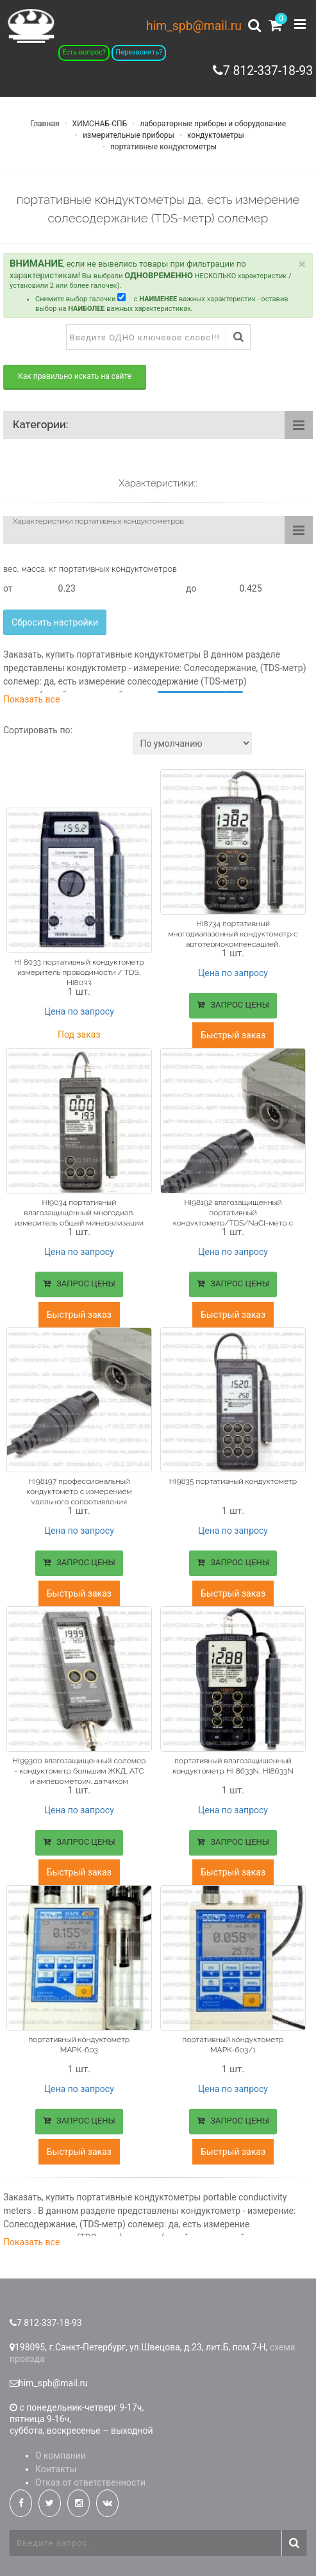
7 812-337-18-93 (266, 70)
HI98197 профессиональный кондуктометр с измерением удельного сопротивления (79, 1489)
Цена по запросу (79, 1010)
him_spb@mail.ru (192, 25)
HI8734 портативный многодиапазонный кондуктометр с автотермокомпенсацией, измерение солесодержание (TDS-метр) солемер (232, 944)
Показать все (31, 699)
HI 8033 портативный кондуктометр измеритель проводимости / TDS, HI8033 (79, 971)
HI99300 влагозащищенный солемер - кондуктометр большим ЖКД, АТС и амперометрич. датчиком (79, 1767)
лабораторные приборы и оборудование (212, 123)
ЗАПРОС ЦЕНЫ (233, 1005)
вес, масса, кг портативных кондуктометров (90, 569)
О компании (60, 2450)
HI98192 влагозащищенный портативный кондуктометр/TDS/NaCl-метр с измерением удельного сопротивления (233, 1222)
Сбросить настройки (55, 622)
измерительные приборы (127, 135)
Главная (45, 123)
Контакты (55, 2463)
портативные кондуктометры (162, 146)
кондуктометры (214, 135)
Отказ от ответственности (90, 2477)
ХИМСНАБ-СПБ (99, 123)
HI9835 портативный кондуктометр (233, 1479)
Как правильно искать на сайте (74, 376)
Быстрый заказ (233, 1034)
